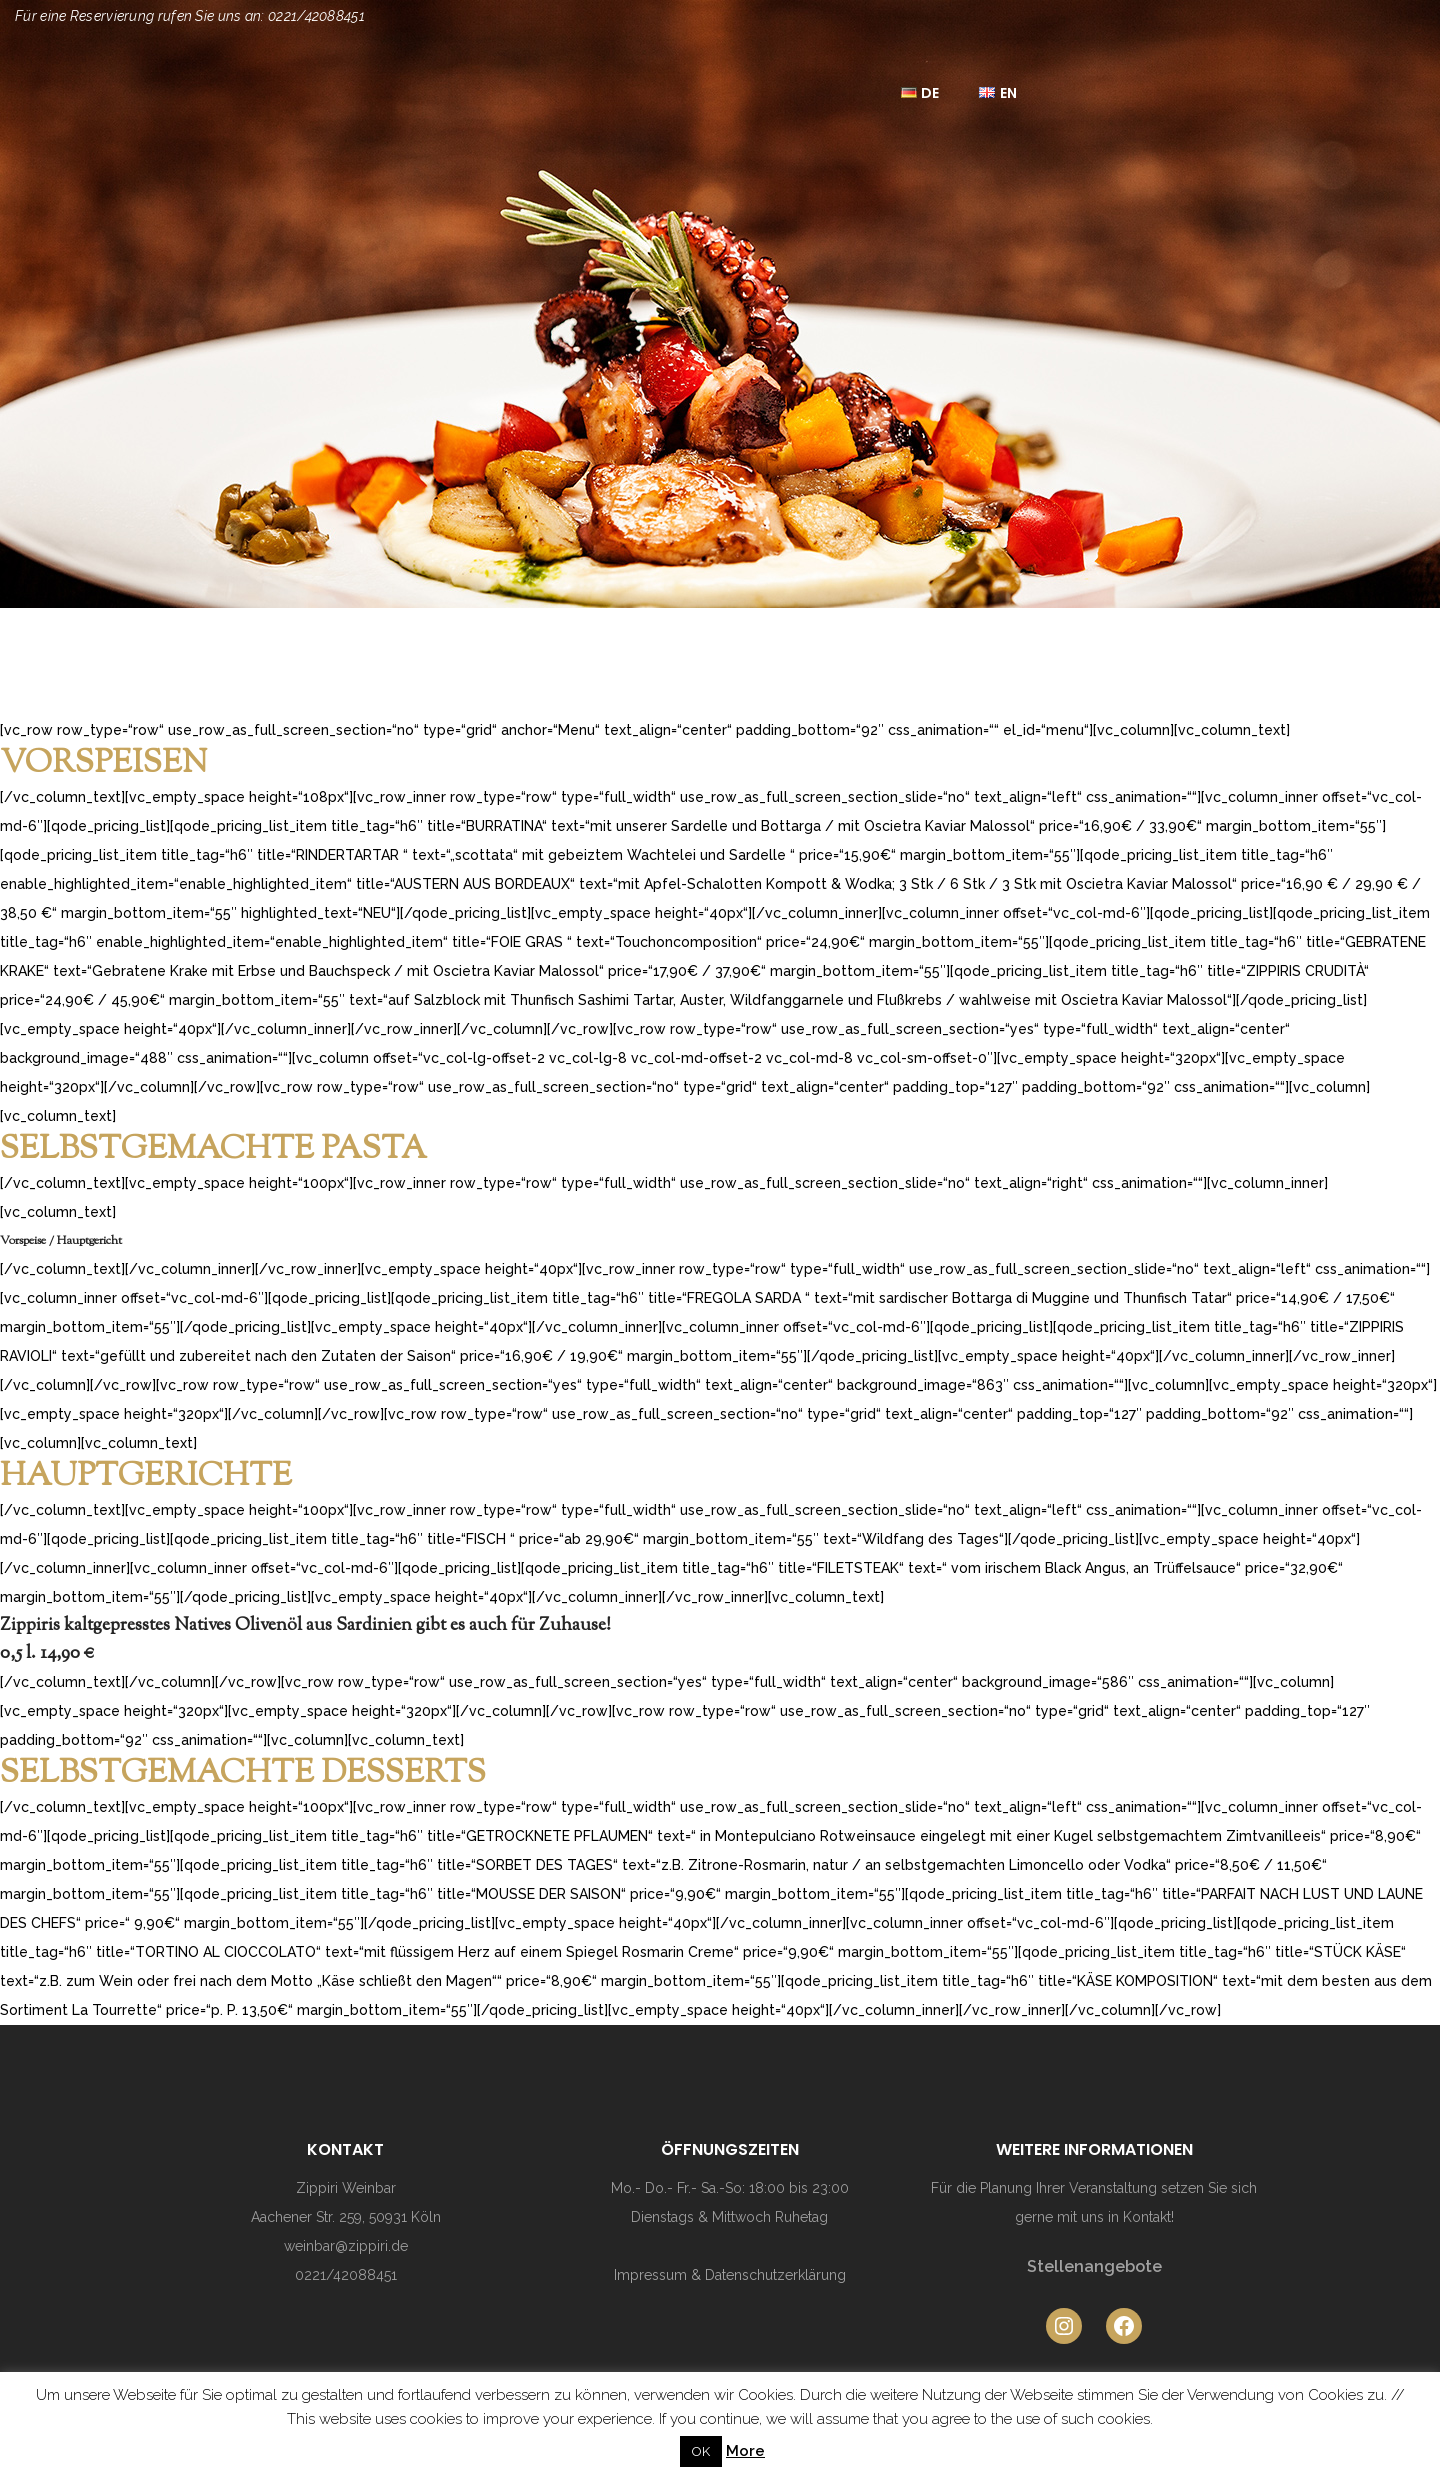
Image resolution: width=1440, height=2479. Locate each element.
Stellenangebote (1094, 2266)
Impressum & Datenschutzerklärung (730, 2275)
